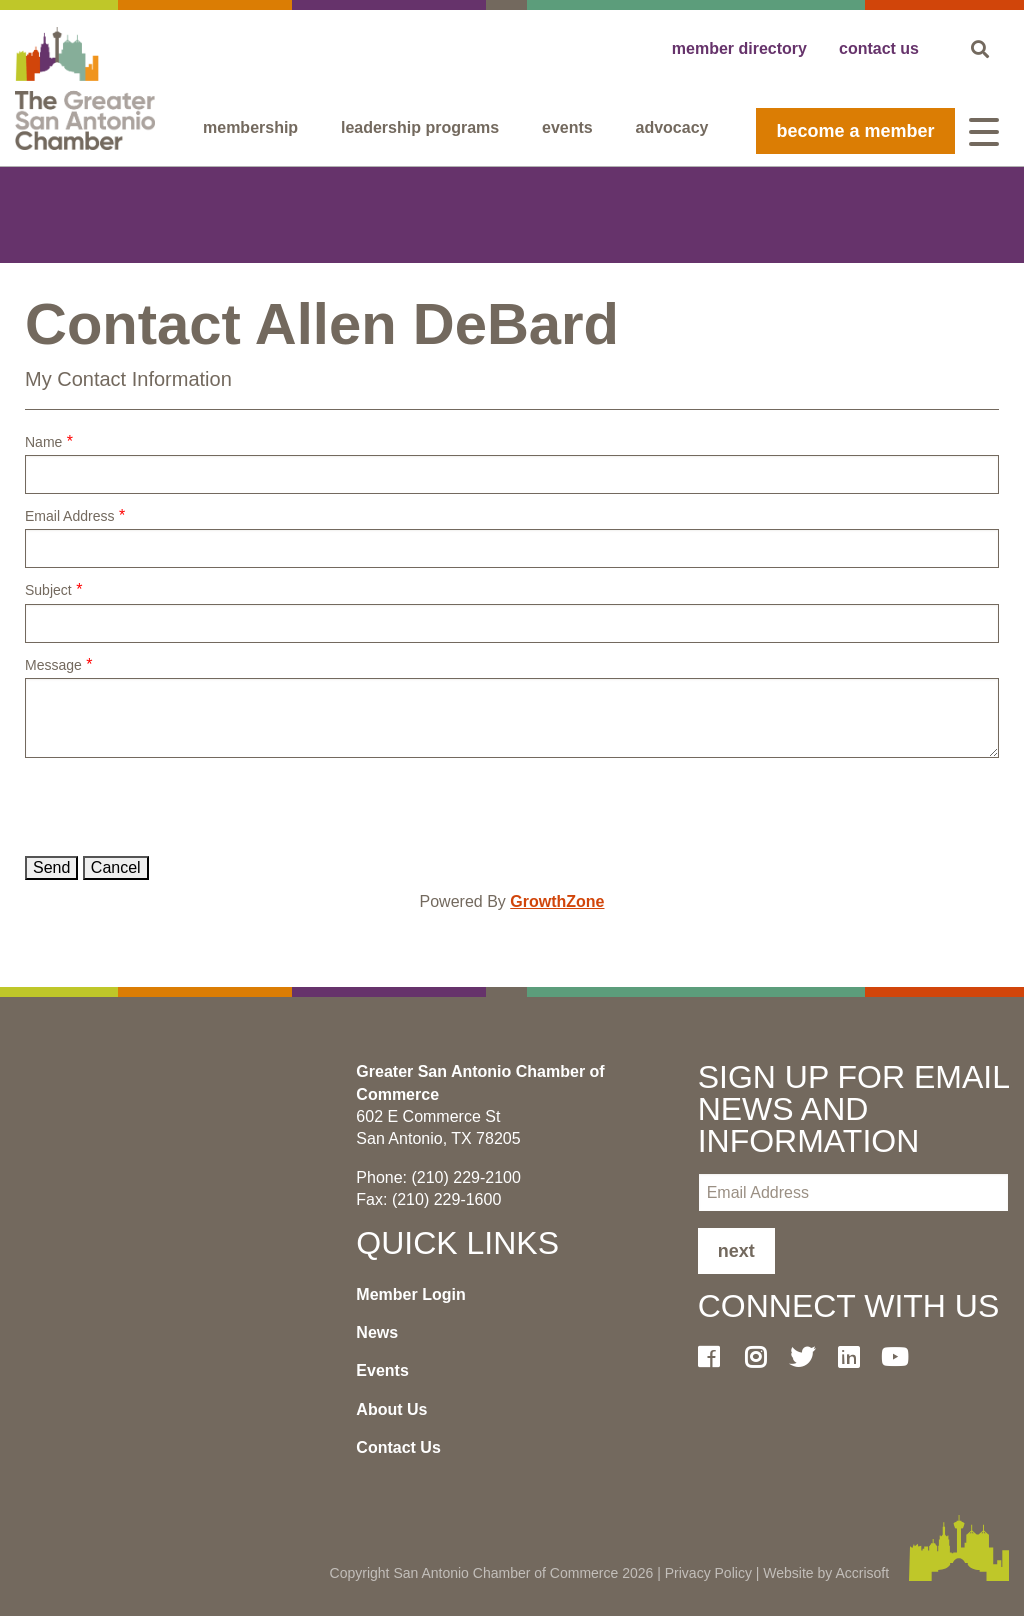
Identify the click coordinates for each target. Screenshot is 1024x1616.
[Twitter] (809, 1357)
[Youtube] (902, 1357)
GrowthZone (557, 901)
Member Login (410, 1294)
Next (736, 1251)
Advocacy (672, 127)
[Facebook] (717, 1357)
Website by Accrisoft (826, 1573)
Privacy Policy (708, 1573)
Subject (48, 590)
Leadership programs (420, 127)
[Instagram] (763, 1357)
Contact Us (398, 1447)
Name (43, 442)
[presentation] (177, 807)
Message (53, 665)
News (377, 1332)
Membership (250, 127)
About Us (391, 1409)
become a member (855, 131)
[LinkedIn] (856, 1357)
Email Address (69, 516)
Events (567, 127)
